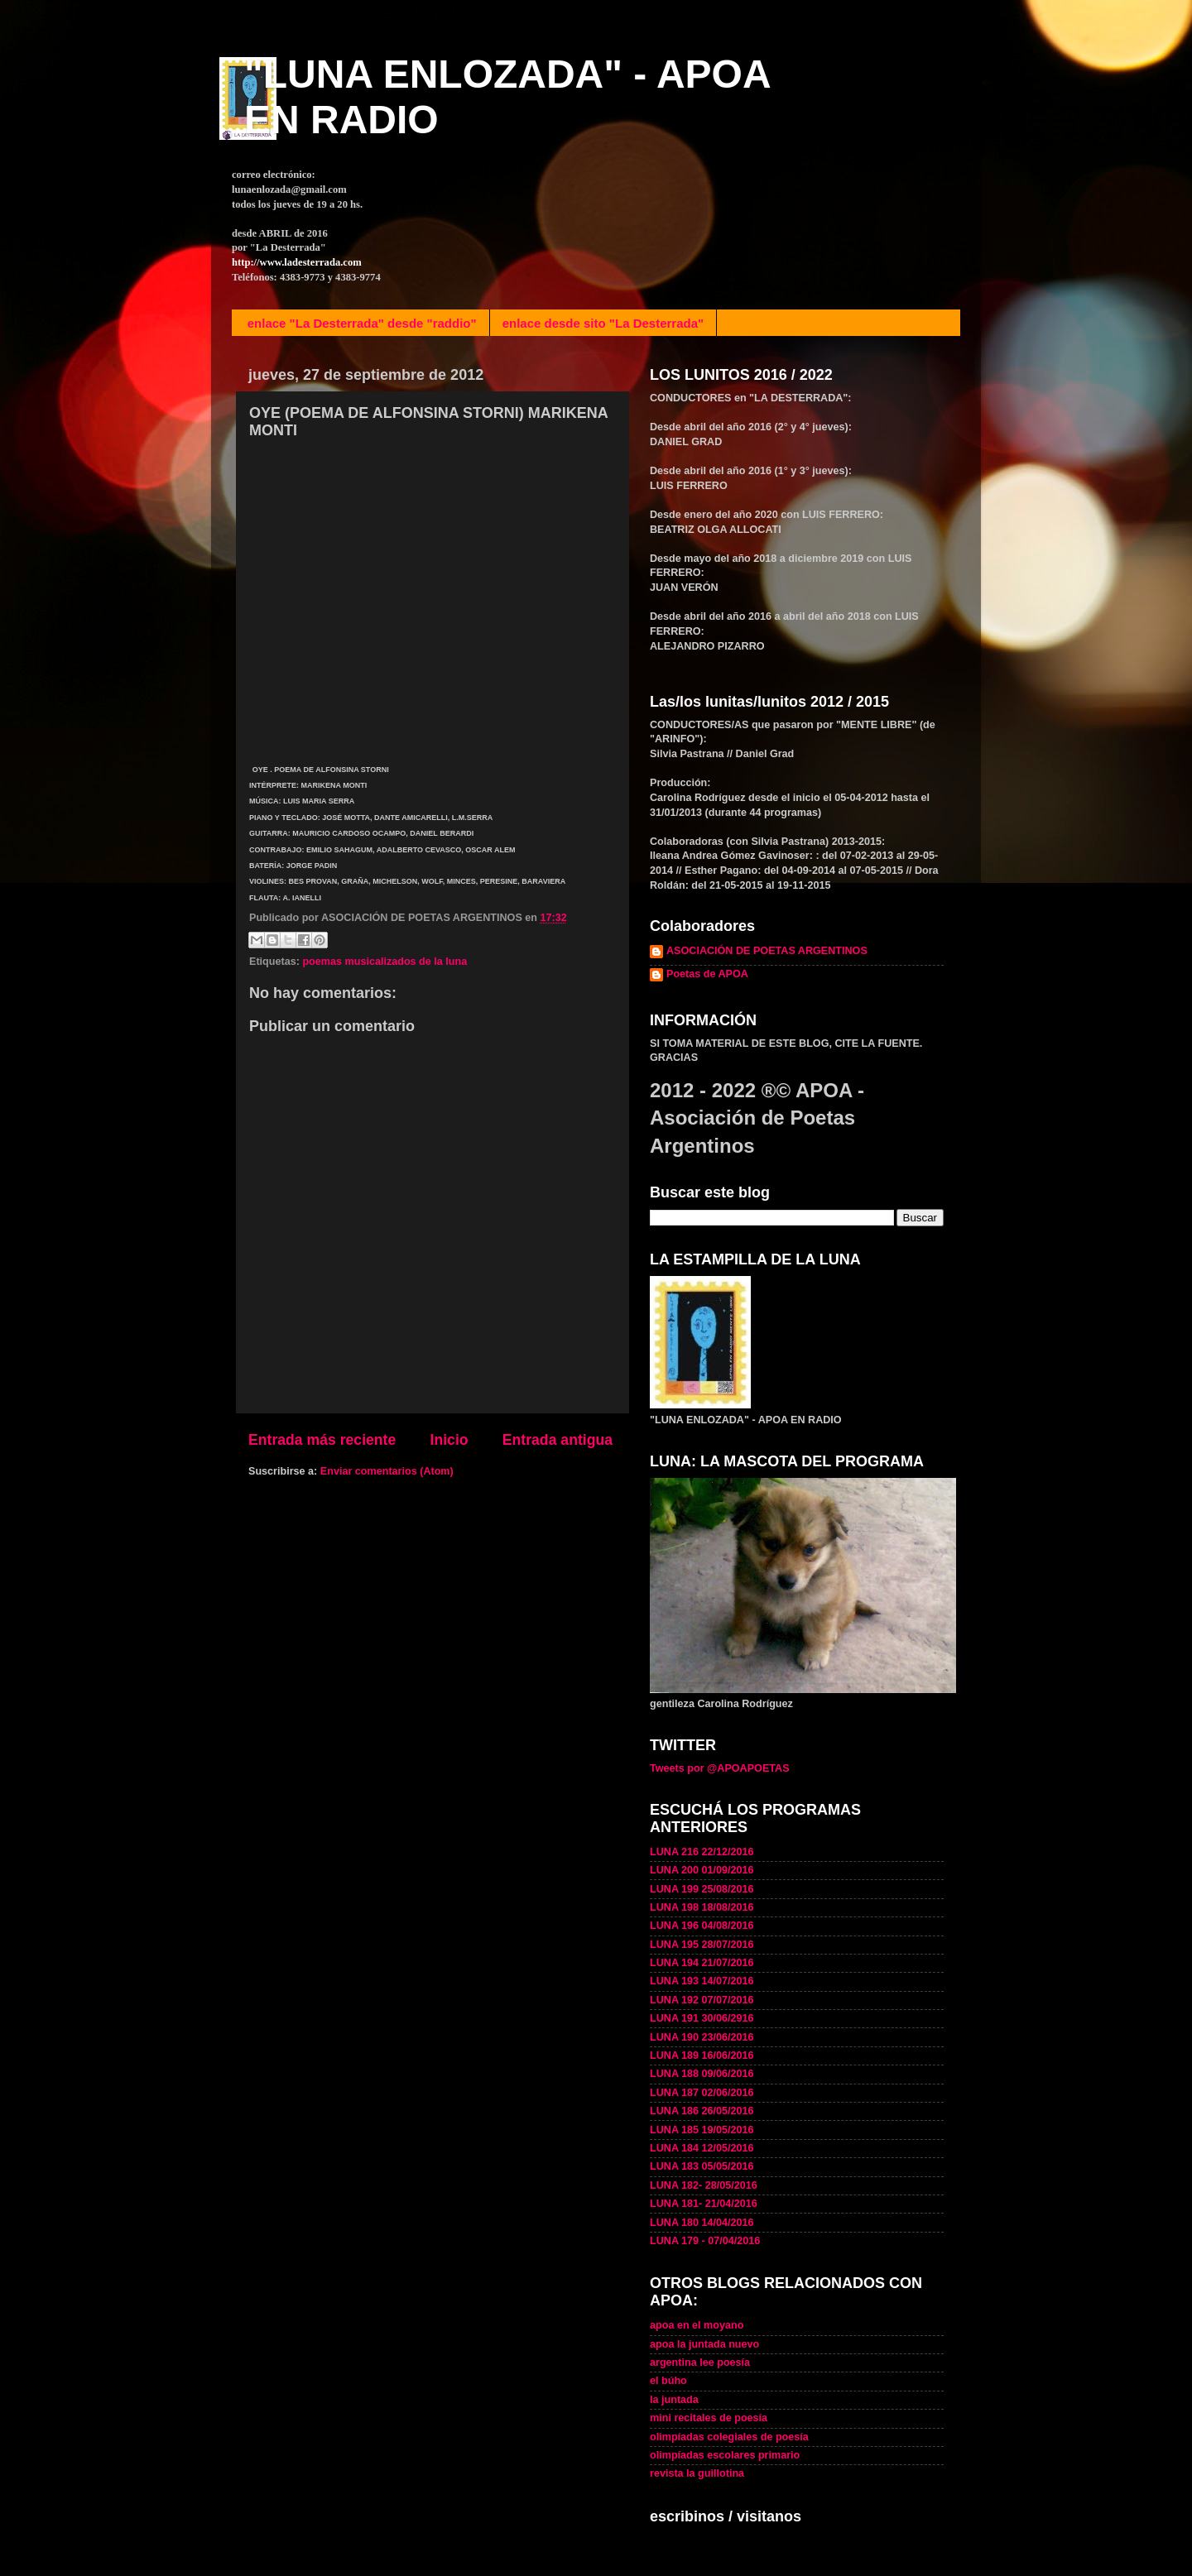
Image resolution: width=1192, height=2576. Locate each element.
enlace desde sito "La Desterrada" (603, 323)
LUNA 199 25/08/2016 (702, 1889)
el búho (668, 2381)
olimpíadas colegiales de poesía (729, 2437)
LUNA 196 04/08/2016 (702, 1925)
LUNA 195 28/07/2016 (702, 1944)
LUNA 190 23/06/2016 (702, 2037)
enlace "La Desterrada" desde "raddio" (362, 323)
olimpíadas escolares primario (725, 2455)
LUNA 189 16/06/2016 (702, 2055)
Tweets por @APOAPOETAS (720, 1768)
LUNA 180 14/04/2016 (702, 2222)
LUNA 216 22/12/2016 (702, 1852)
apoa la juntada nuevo (704, 2344)
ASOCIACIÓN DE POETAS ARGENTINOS (767, 951)
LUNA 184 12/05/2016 (702, 2148)
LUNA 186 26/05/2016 (702, 2111)
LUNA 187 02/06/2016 (702, 2093)
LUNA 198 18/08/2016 (702, 1907)
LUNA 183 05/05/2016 (702, 2166)
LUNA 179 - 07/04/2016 (705, 2241)
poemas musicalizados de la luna (384, 961)
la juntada (674, 2400)
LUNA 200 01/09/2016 (702, 1870)
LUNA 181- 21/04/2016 (703, 2203)
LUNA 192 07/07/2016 (702, 2000)
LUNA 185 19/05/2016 (702, 2130)
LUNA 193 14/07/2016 (702, 1981)
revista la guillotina (697, 2473)
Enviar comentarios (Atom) (387, 1471)
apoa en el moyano (696, 2325)
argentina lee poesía (700, 2362)
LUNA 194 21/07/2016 (702, 1963)
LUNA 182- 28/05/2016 (703, 2185)
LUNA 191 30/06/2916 (702, 2018)
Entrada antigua (557, 1440)
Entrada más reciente (322, 1440)
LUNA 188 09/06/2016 (702, 2074)
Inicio (449, 1440)
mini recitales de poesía (708, 2418)
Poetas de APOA (707, 974)
